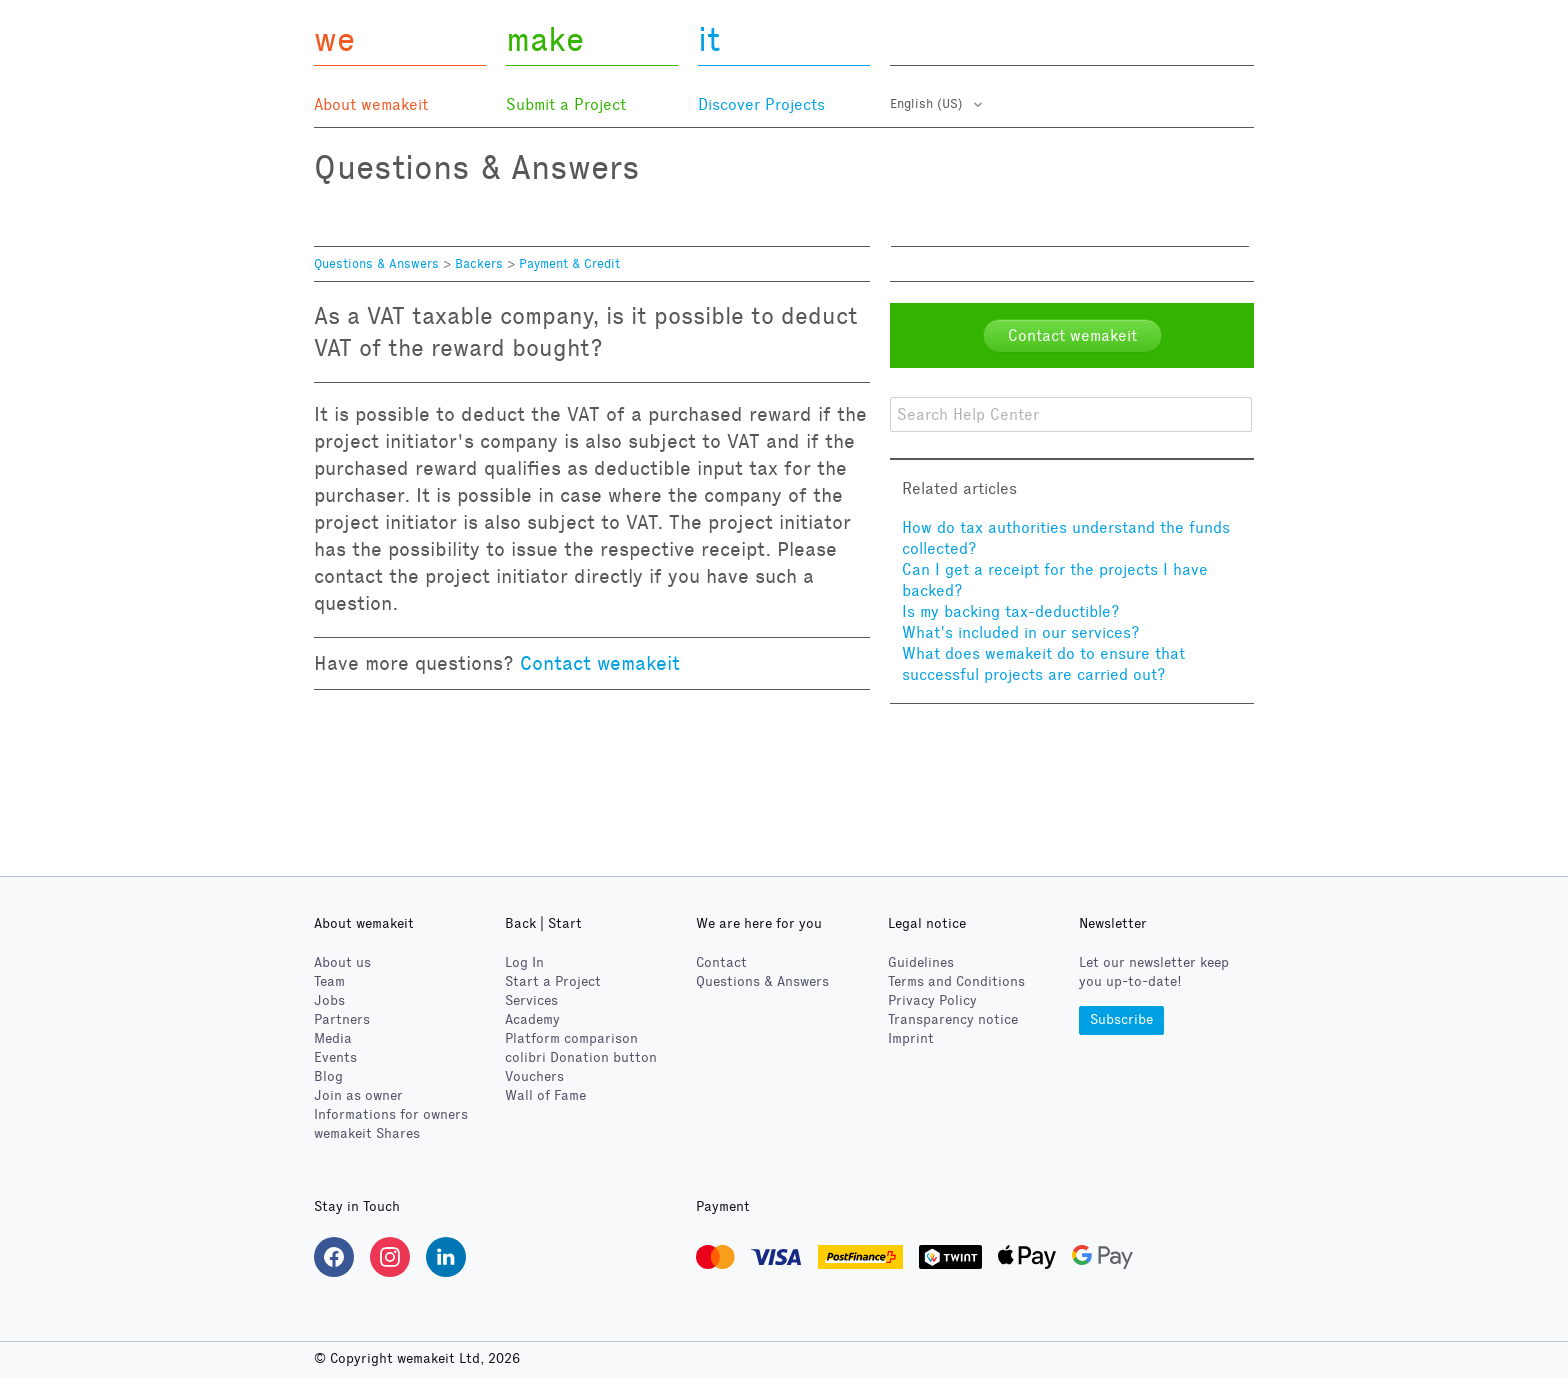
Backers (479, 264)
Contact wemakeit (600, 663)
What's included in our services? (1021, 632)
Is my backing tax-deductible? (1011, 611)
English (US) (928, 104)
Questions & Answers (376, 264)
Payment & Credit (569, 264)
